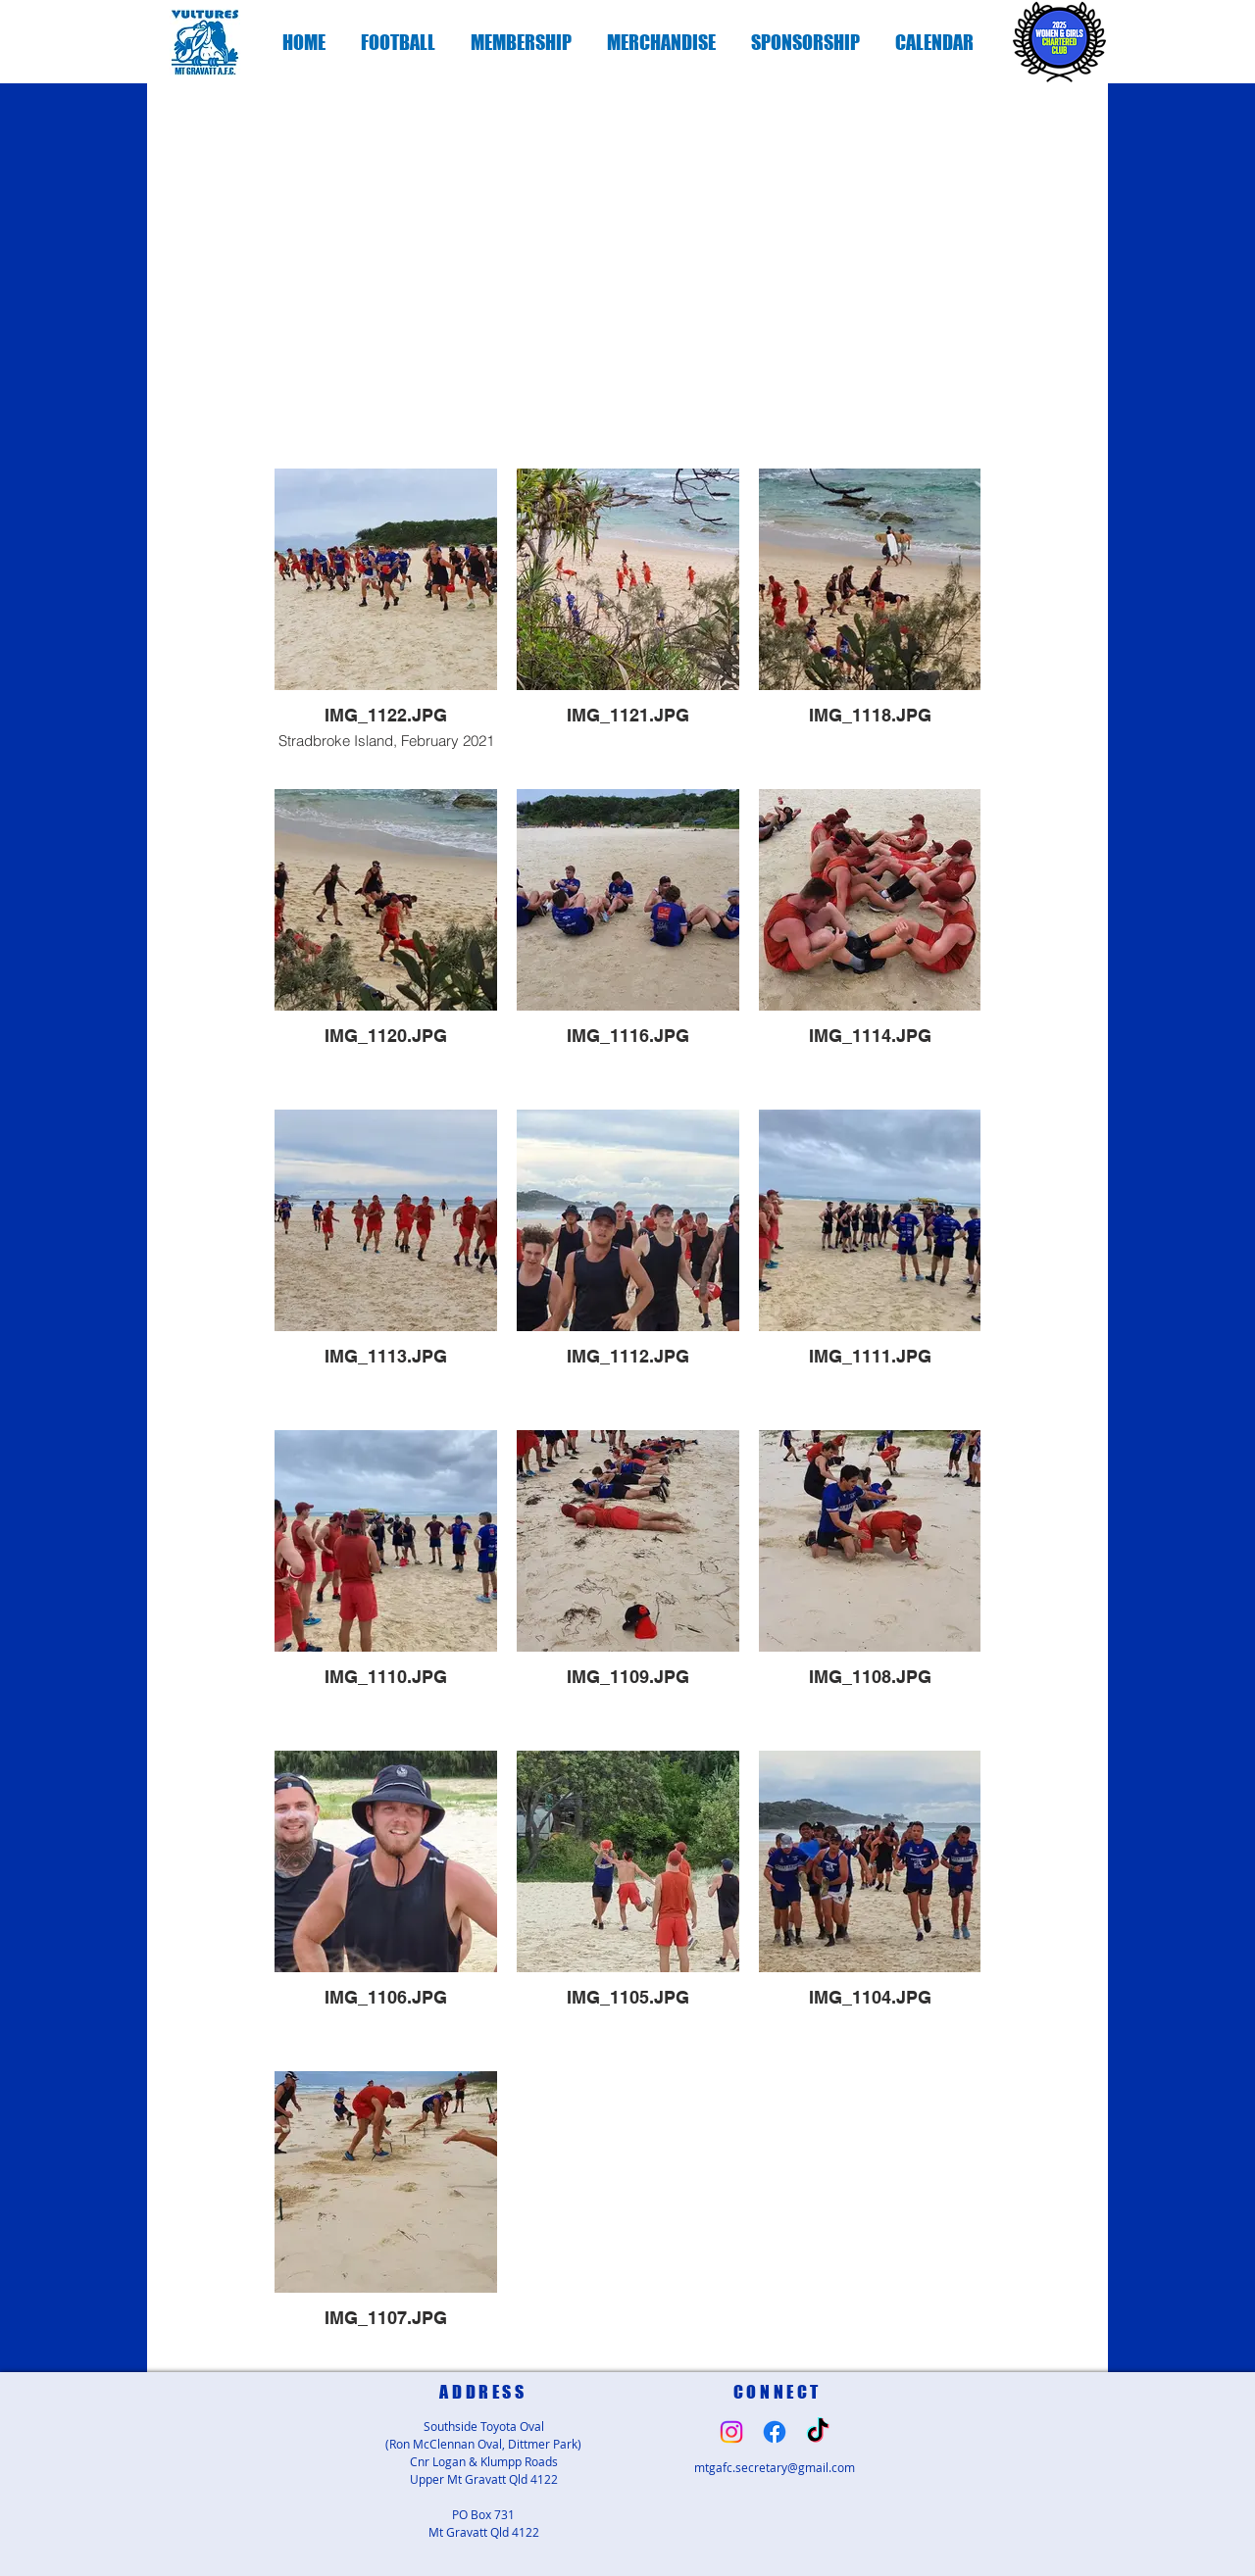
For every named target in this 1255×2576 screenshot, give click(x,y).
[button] (398, 42)
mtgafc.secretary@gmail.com (774, 2467)
